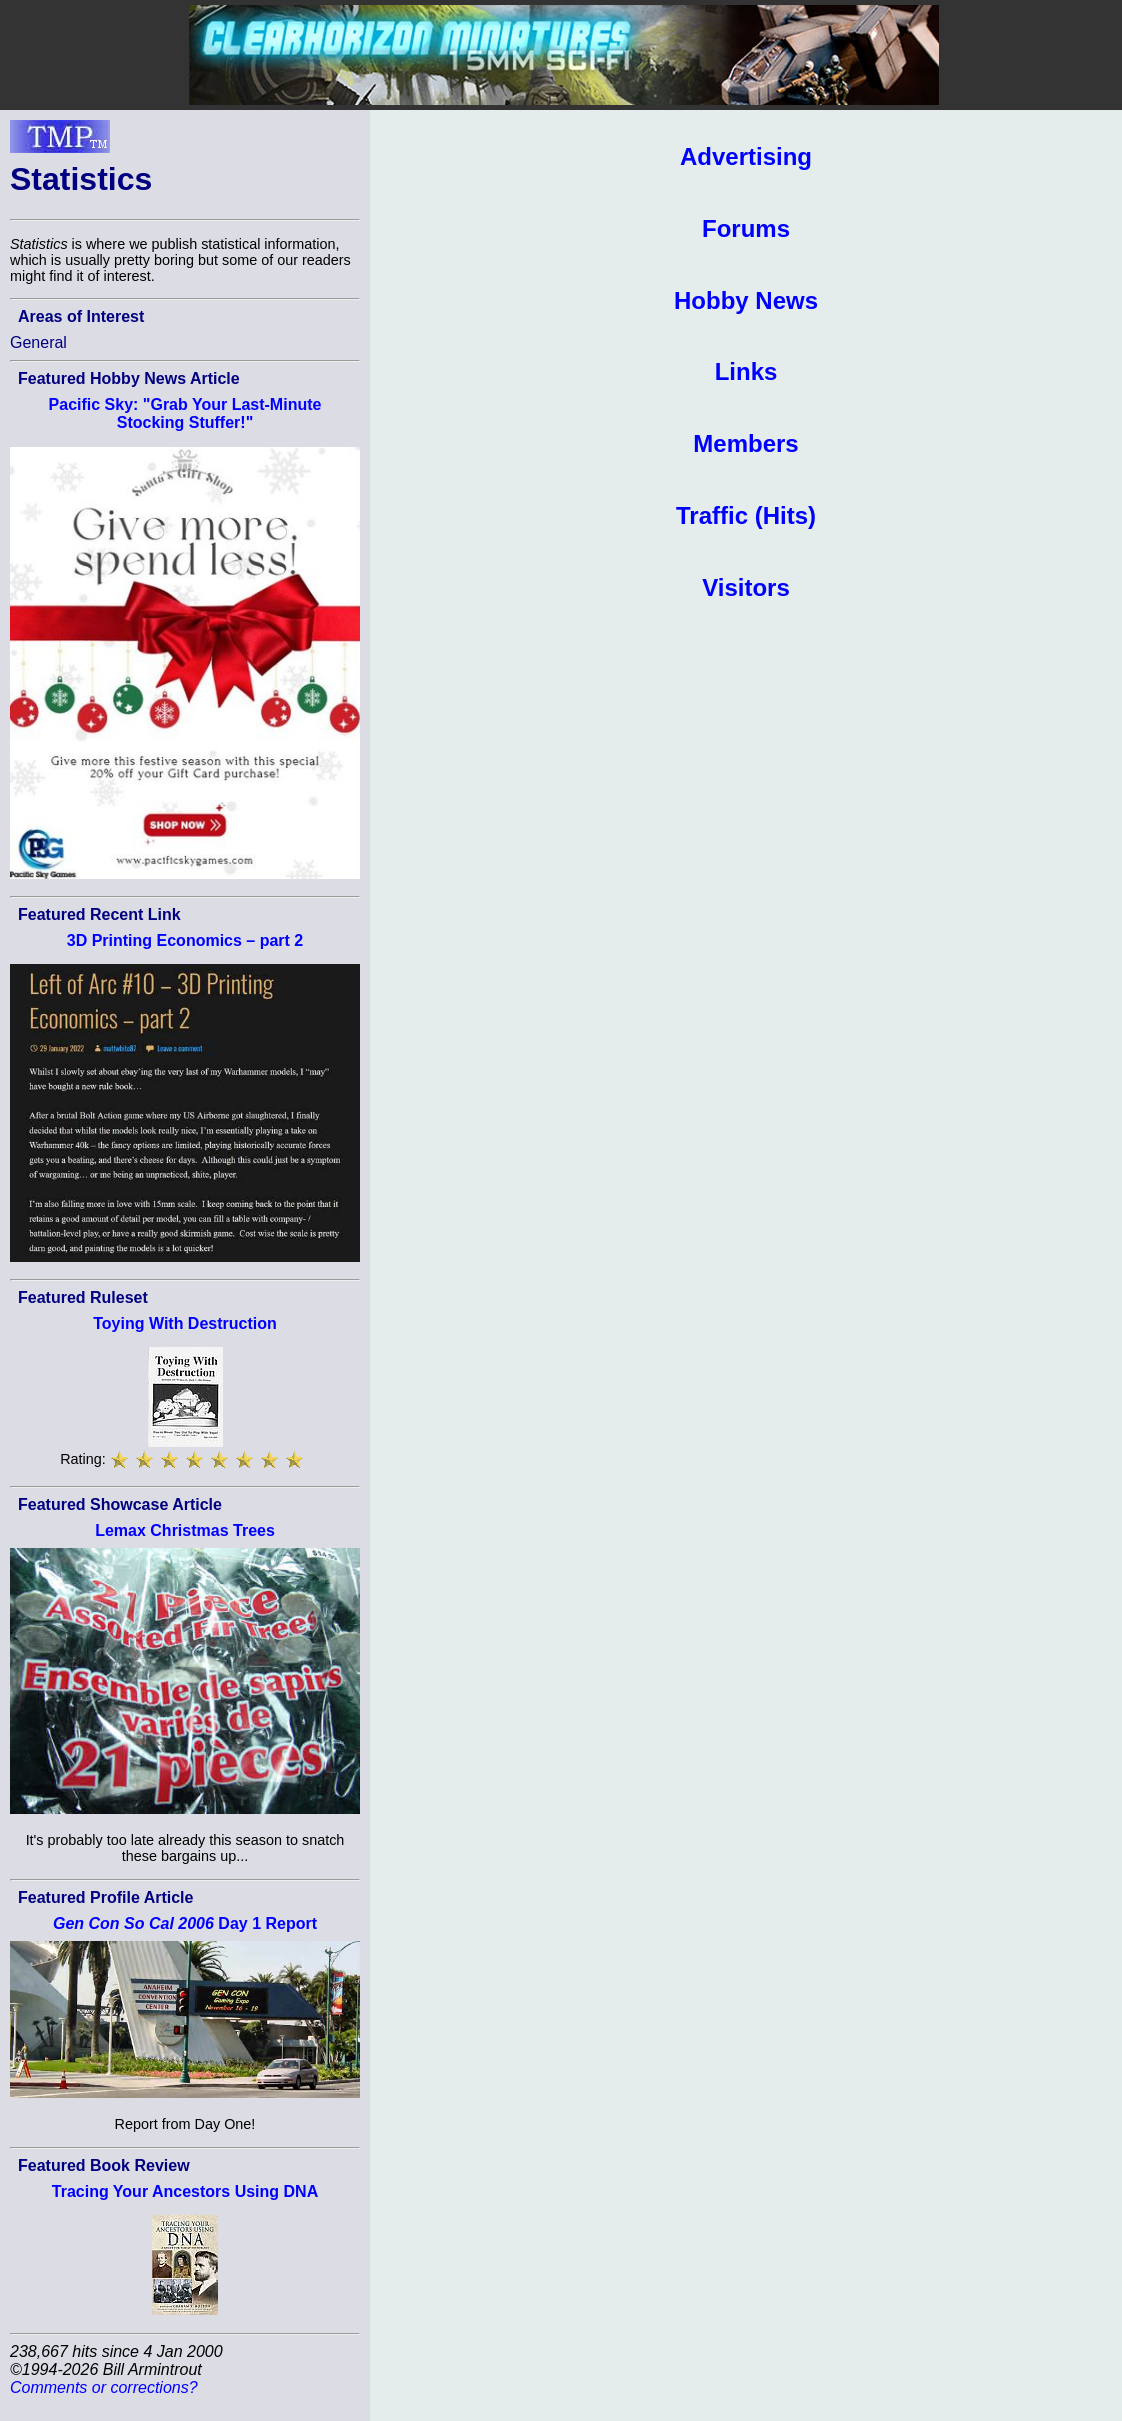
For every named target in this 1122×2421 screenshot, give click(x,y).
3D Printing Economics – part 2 (185, 940)
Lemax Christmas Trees (185, 1530)
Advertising (746, 156)
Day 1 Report (185, 1923)
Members (745, 443)
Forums (746, 228)
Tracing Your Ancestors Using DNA (185, 2191)
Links (746, 371)
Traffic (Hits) (746, 515)
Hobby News (746, 300)
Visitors (746, 587)
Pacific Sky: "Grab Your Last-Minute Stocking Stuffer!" (185, 413)
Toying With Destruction (185, 1323)
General (38, 342)
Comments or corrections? (104, 2387)
